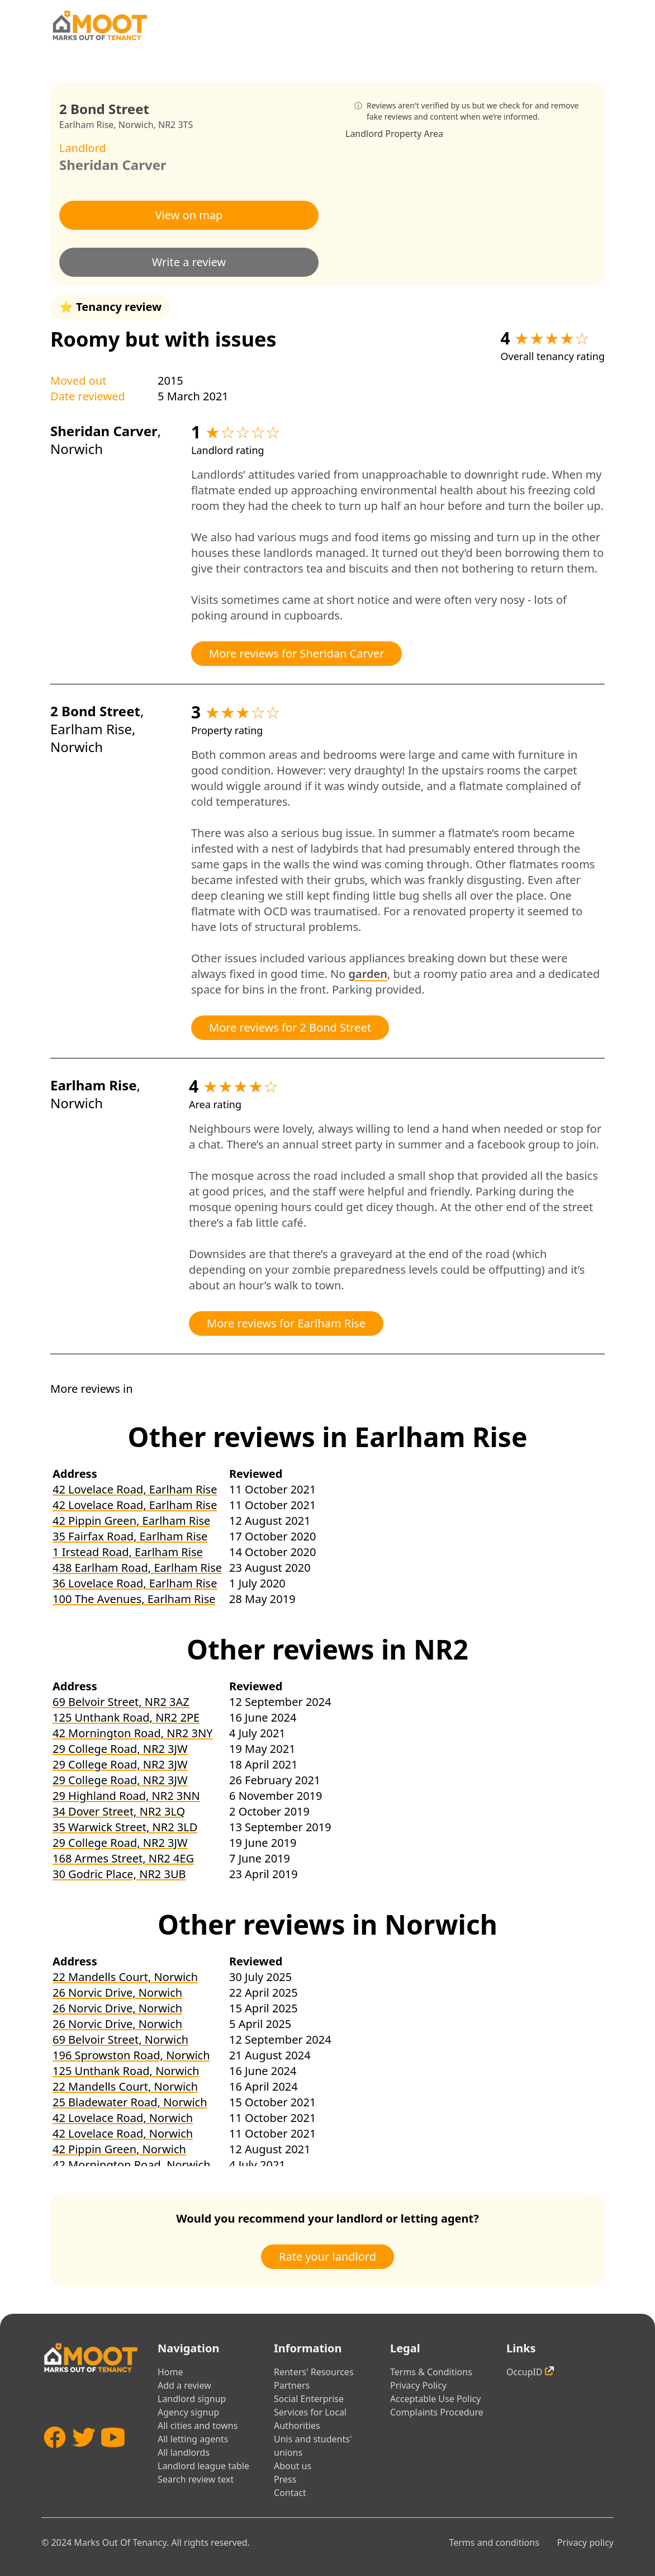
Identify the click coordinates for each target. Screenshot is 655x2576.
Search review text (196, 2479)
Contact (290, 2493)
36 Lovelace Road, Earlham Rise (135, 1583)
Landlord (364, 133)
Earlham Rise (86, 125)
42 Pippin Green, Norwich (119, 2149)
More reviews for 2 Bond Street (290, 1027)
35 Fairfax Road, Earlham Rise (130, 1536)
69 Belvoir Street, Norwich (120, 2039)
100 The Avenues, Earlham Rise (134, 1598)
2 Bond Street (95, 711)
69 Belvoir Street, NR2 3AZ (121, 1701)
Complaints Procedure (436, 2412)
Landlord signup (192, 2399)
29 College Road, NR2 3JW (120, 1748)
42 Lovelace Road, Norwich (123, 2117)
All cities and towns (198, 2425)
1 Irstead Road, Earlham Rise (128, 1551)
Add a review (184, 2385)
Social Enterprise (309, 2399)
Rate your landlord (327, 2256)
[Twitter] (83, 2457)
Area (433, 133)
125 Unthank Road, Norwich (126, 2070)
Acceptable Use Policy (435, 2399)
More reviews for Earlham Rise (286, 1323)
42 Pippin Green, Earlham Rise (131, 1520)
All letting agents (193, 2439)
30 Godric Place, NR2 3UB (119, 1874)
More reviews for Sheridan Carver (296, 653)
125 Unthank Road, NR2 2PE (126, 1717)
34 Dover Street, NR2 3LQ (119, 1811)
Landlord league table (203, 2466)
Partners (292, 2385)
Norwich (136, 125)
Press (285, 2479)
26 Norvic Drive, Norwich (117, 1992)
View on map (189, 215)
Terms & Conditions (431, 2372)
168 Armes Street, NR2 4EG (123, 1858)
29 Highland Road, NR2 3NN (126, 1795)
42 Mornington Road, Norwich (132, 2164)
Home (170, 2372)
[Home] (99, 25)
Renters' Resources (314, 2372)
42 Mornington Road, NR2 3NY (133, 1733)
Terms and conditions (494, 2542)
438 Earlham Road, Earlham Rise (137, 1567)
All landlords (184, 2452)
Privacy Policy (418, 2385)
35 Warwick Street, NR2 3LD (125, 1827)
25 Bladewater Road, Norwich (130, 2102)
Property (403, 133)
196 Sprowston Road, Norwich (131, 2055)
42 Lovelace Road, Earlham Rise (135, 1489)
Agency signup (188, 2412)
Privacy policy (585, 2542)
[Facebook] (54, 2457)
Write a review (189, 262)
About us (292, 2466)
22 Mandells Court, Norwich (125, 1976)
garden (367, 973)
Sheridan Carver (113, 164)
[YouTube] (112, 2457)
